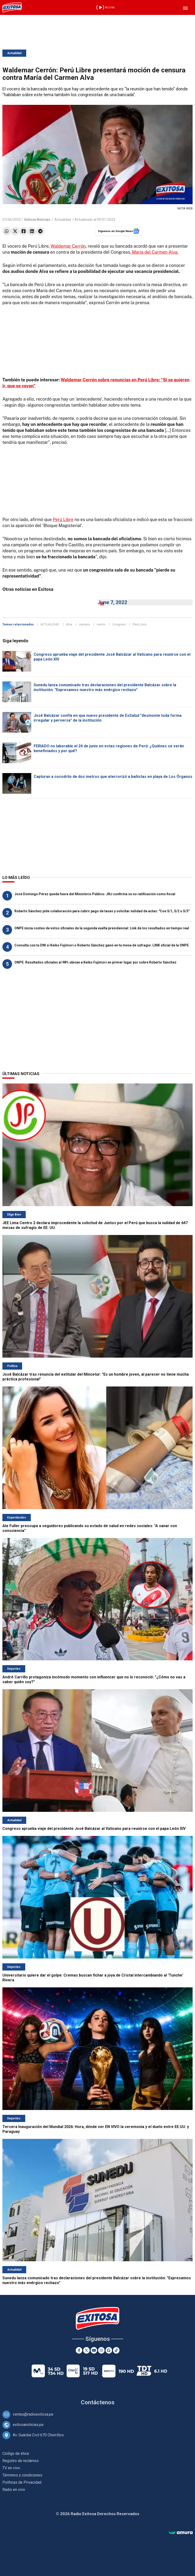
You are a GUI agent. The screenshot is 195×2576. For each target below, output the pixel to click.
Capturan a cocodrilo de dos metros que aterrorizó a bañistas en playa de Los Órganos (113, 776)
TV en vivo (11, 2468)
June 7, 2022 (112, 602)
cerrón (101, 624)
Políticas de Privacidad (21, 2482)
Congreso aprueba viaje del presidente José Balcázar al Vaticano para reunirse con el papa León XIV (94, 1828)
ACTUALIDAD (49, 624)
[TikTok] (116, 2350)
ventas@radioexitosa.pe (33, 2414)
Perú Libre (63, 519)
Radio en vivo (13, 2489)
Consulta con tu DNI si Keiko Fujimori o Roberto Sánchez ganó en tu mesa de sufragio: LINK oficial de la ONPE (101, 945)
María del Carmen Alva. (154, 252)
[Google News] (109, 2350)
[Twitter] (86, 2350)
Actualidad (14, 53)
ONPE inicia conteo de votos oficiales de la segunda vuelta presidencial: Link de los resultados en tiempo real (101, 928)
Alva (69, 624)
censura (84, 624)
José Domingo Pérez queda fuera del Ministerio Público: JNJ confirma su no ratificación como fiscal (94, 894)
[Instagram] (101, 2350)
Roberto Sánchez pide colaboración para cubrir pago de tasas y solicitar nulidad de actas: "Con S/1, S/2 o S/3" (101, 911)
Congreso (119, 624)
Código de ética (15, 2453)
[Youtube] (94, 2350)
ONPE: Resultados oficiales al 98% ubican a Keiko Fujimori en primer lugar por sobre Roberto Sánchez (95, 962)
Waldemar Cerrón (68, 246)
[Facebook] (79, 2350)
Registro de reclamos (20, 2460)
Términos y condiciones (22, 2475)
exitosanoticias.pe (28, 2424)
